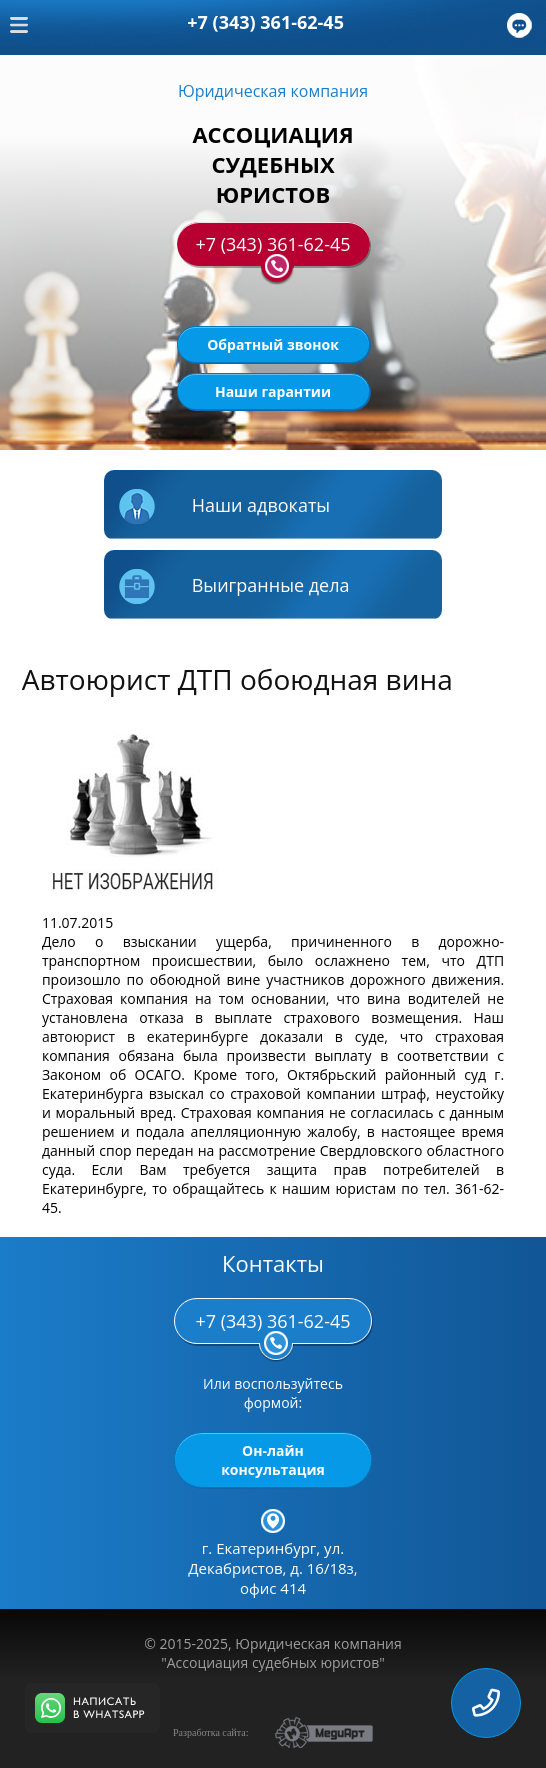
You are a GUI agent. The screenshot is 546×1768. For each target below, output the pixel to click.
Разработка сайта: (210, 1732)
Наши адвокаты (224, 507)
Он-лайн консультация (273, 1460)
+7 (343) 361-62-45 (272, 249)
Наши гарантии (273, 391)
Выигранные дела (234, 587)
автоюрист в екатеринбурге (145, 1036)
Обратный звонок (273, 344)
